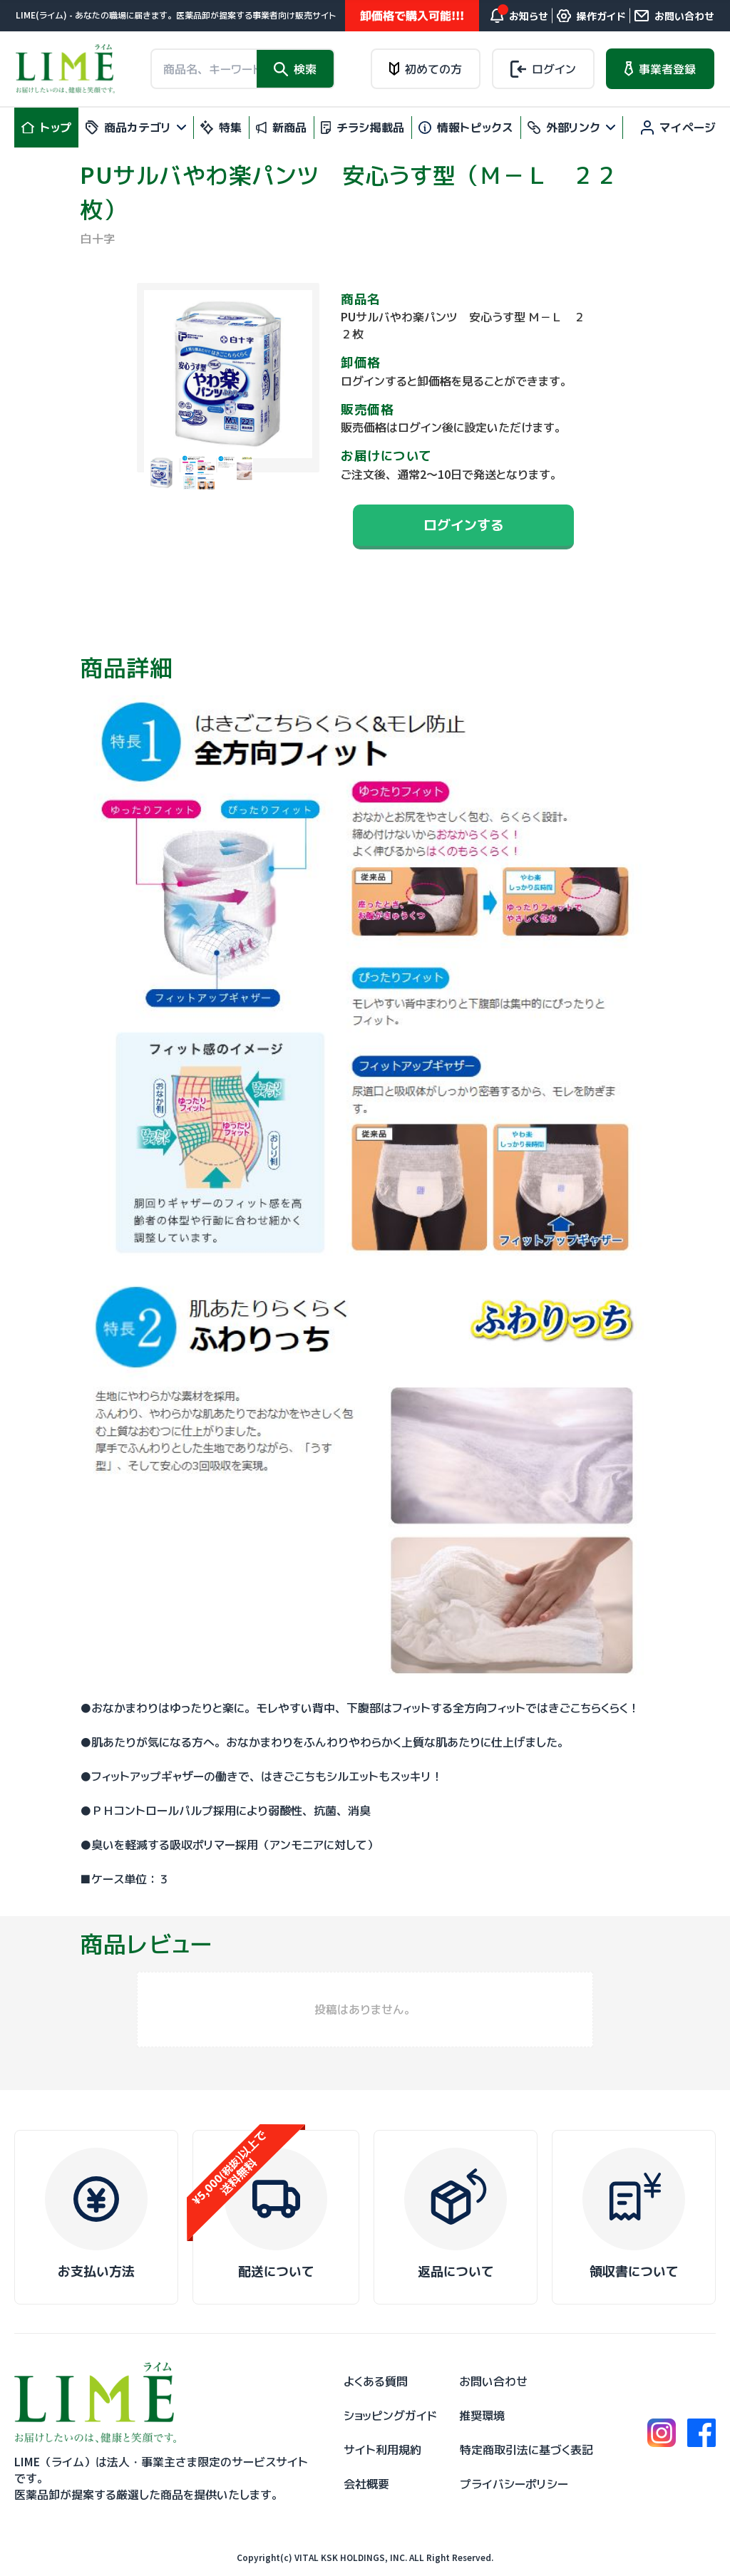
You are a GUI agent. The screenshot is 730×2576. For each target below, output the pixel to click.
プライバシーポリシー (514, 2484)
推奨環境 (482, 2416)
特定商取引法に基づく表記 (526, 2450)
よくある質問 (376, 2381)
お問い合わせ (493, 2381)
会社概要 (366, 2484)
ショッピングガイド (390, 2416)
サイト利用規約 (382, 2450)
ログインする (463, 524)
